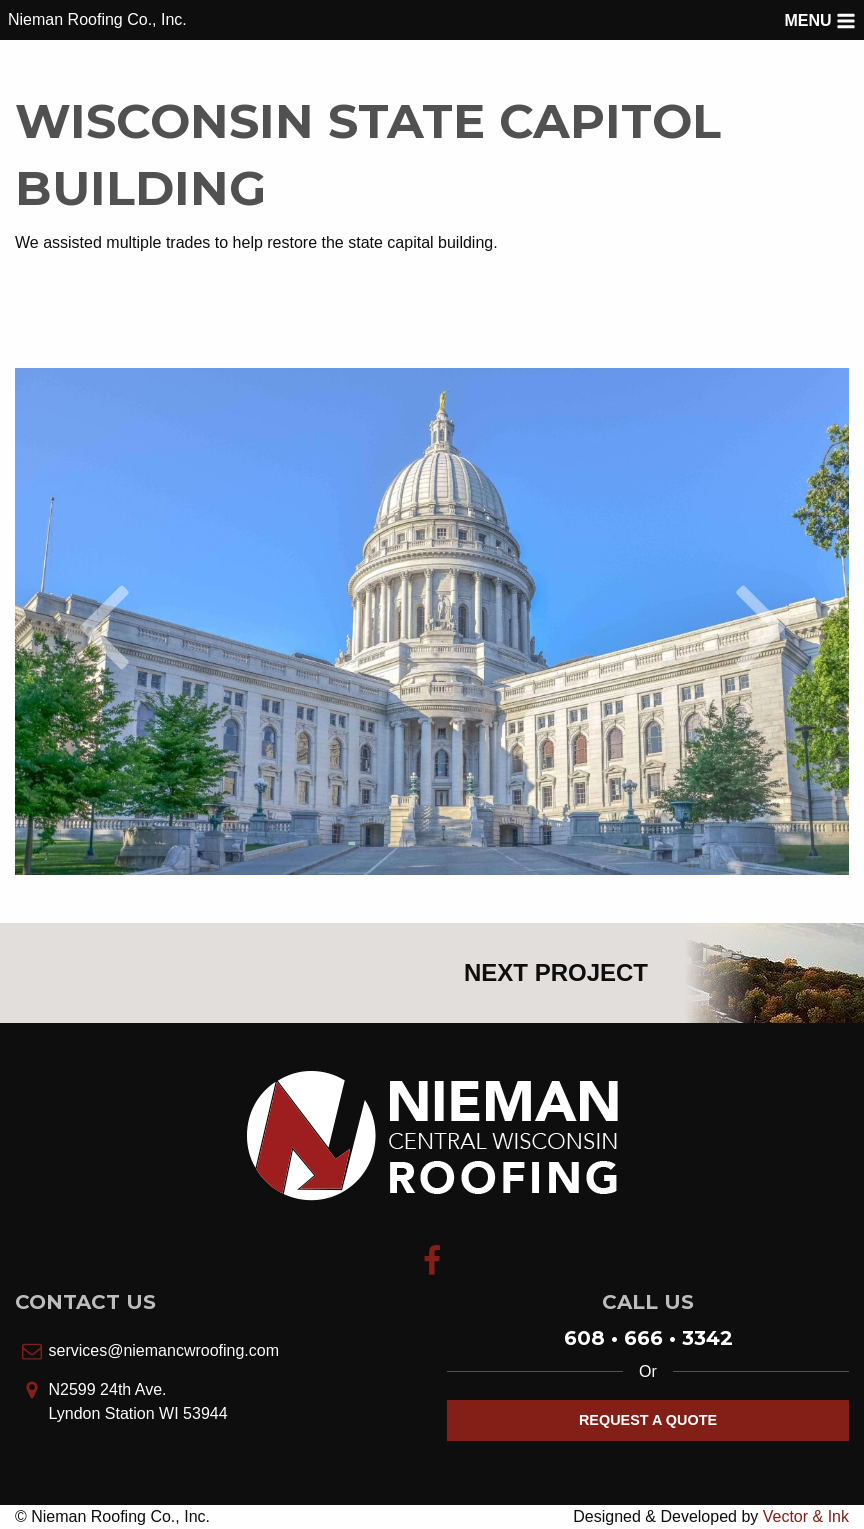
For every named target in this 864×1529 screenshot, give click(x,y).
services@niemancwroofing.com (163, 1350)
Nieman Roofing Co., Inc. (97, 19)
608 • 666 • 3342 (648, 1338)
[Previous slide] (102, 622)
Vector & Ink (806, 1516)
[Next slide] (761, 622)
